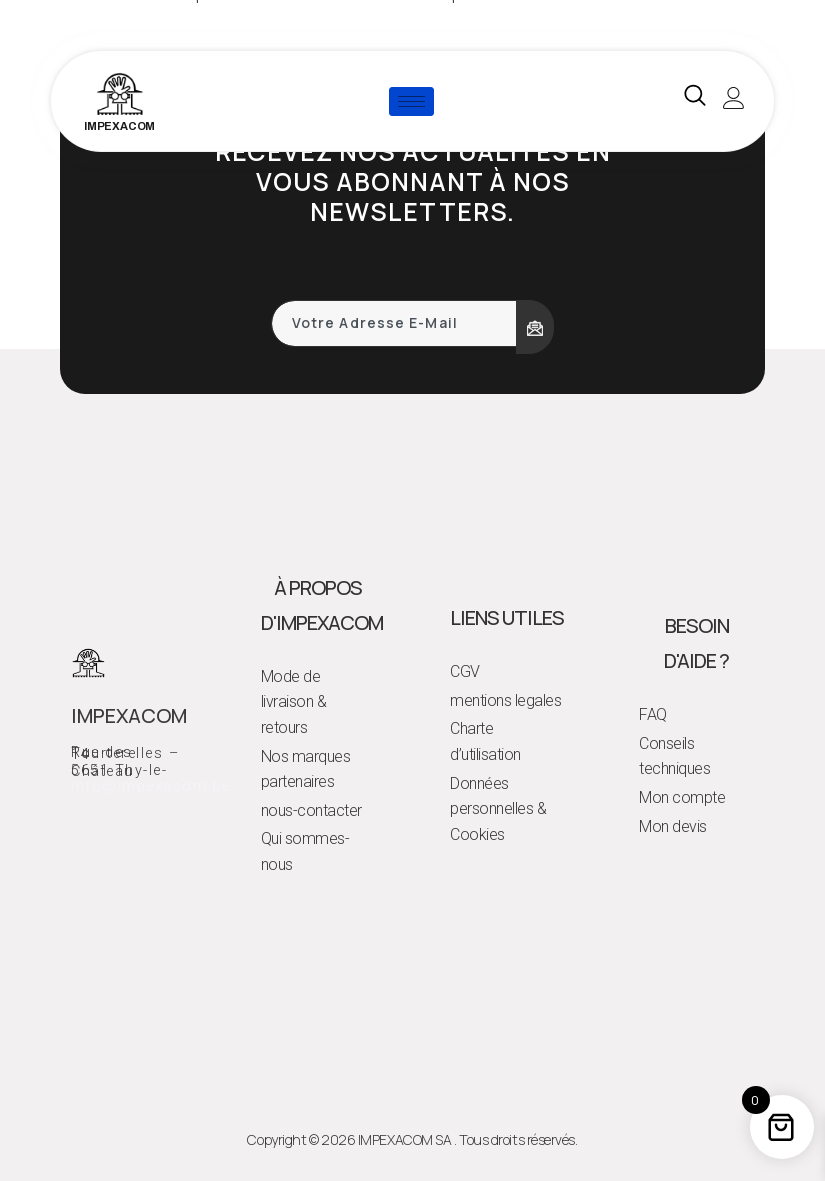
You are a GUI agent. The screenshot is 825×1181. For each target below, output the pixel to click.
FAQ (653, 714)
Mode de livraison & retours (294, 702)
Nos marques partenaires (306, 769)
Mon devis (673, 826)
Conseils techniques (674, 756)
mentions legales (505, 700)
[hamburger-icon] (411, 101)
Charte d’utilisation (485, 741)
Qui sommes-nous (305, 851)
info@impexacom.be (150, 786)
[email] (394, 323)
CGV (465, 671)
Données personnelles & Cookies (498, 809)
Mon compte (682, 797)
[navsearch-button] (695, 101)
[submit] (535, 327)
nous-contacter (311, 810)
